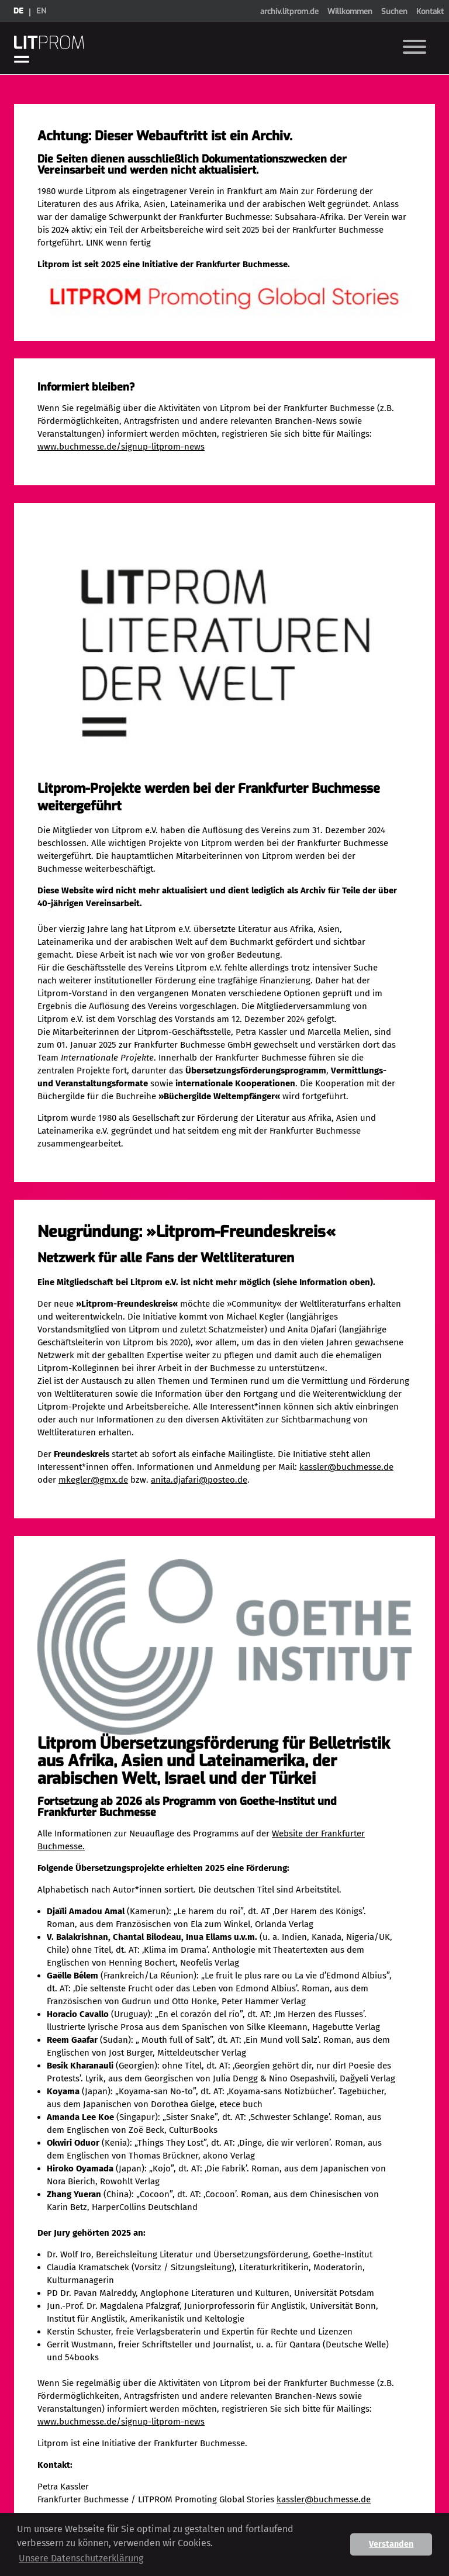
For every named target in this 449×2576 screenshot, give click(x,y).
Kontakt (430, 11)
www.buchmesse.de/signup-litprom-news (121, 446)
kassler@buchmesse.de (346, 1467)
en (41, 11)
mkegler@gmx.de (93, 1480)
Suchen (394, 11)
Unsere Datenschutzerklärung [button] (81, 2558)
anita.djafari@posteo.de (199, 1480)
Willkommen (349, 11)
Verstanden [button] (391, 2544)
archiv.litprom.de (289, 11)
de (18, 11)
